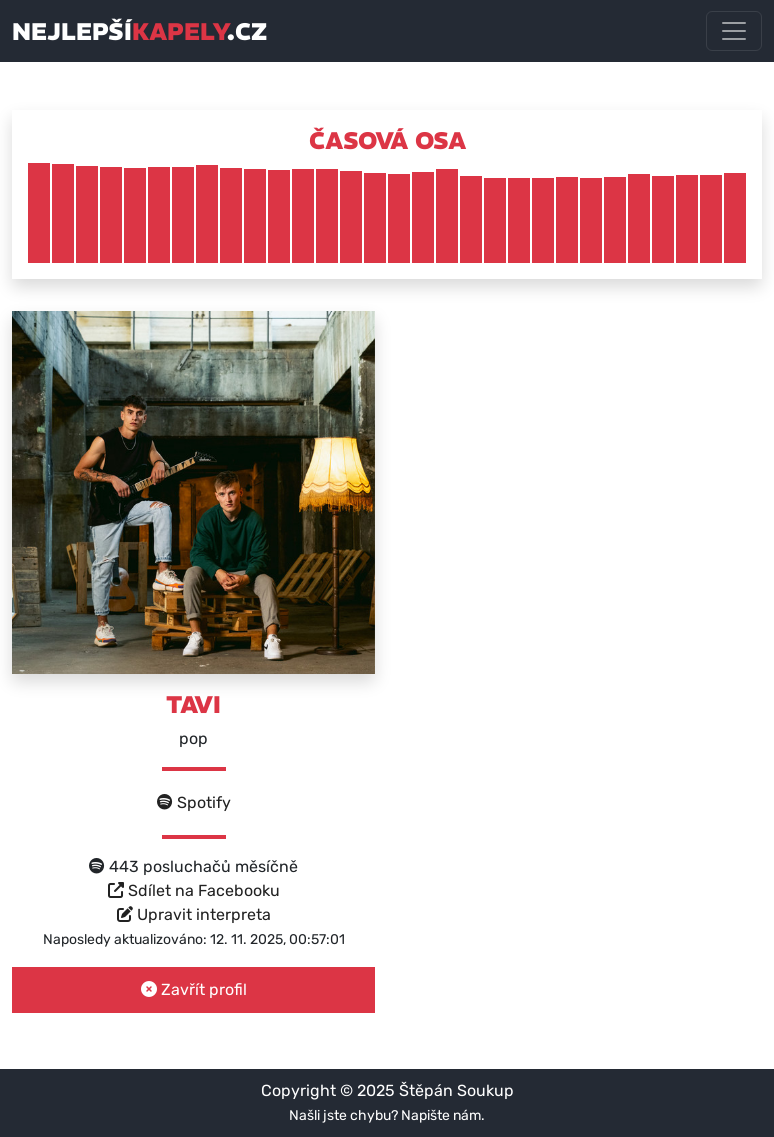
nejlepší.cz (139, 31)
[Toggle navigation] (734, 31)
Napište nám (441, 1115)
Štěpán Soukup (456, 1090)
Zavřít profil (194, 989)
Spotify (194, 802)
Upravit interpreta (194, 914)
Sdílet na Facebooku (194, 890)
